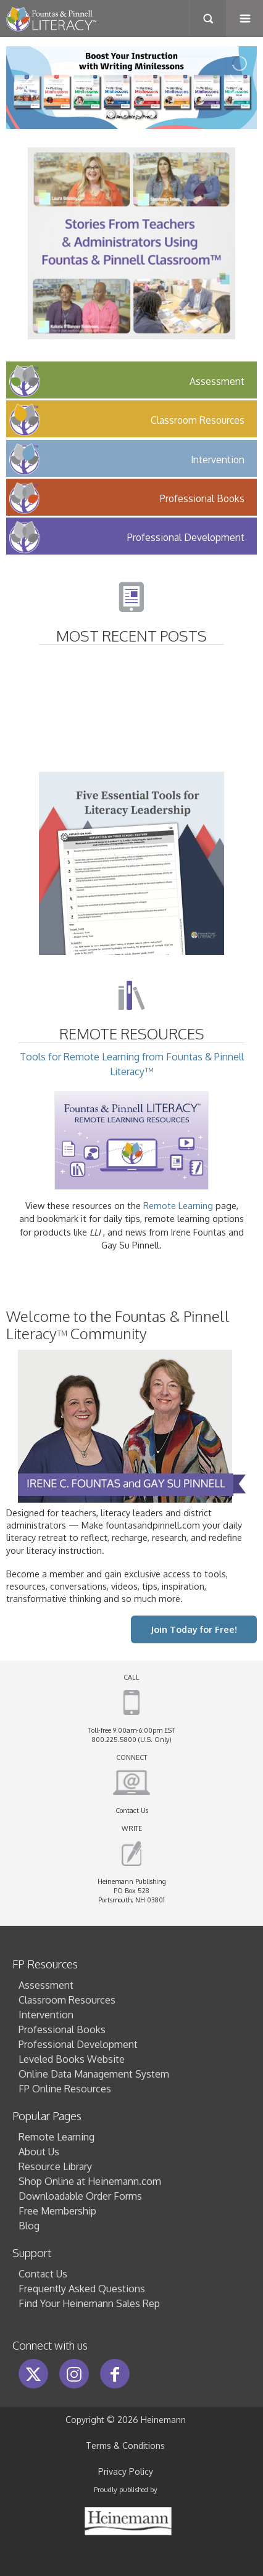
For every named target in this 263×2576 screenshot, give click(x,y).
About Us (39, 2151)
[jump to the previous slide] (27, 87)
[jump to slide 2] (124, 114)
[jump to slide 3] (138, 114)
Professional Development (78, 2044)
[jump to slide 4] (152, 114)
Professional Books (62, 2029)
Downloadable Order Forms (80, 2196)
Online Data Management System (94, 2074)
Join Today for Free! (194, 1629)
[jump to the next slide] (235, 87)
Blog (29, 2225)
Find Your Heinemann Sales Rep (89, 2303)
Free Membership (57, 2211)
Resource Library (55, 2166)
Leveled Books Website (72, 2059)
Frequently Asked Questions (82, 2288)
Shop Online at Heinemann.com (90, 2181)
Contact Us (131, 1810)
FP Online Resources (65, 2089)
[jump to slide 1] (111, 114)
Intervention (46, 2014)
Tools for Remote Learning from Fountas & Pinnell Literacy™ (132, 1121)
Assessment (46, 1985)
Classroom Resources (67, 2000)
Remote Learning (178, 1205)
